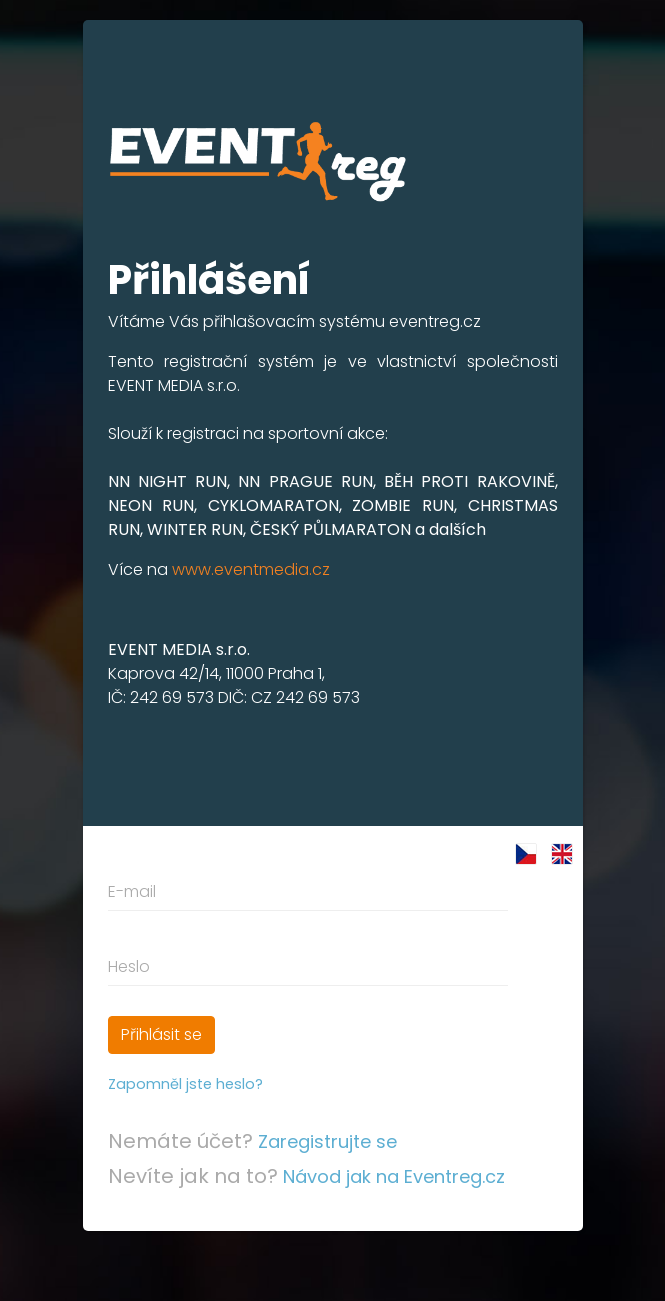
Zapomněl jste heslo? (185, 1084)
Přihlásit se (161, 1034)
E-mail (132, 891)
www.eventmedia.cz (251, 569)
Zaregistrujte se (327, 1141)
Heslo (129, 966)
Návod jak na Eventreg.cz (394, 1176)
